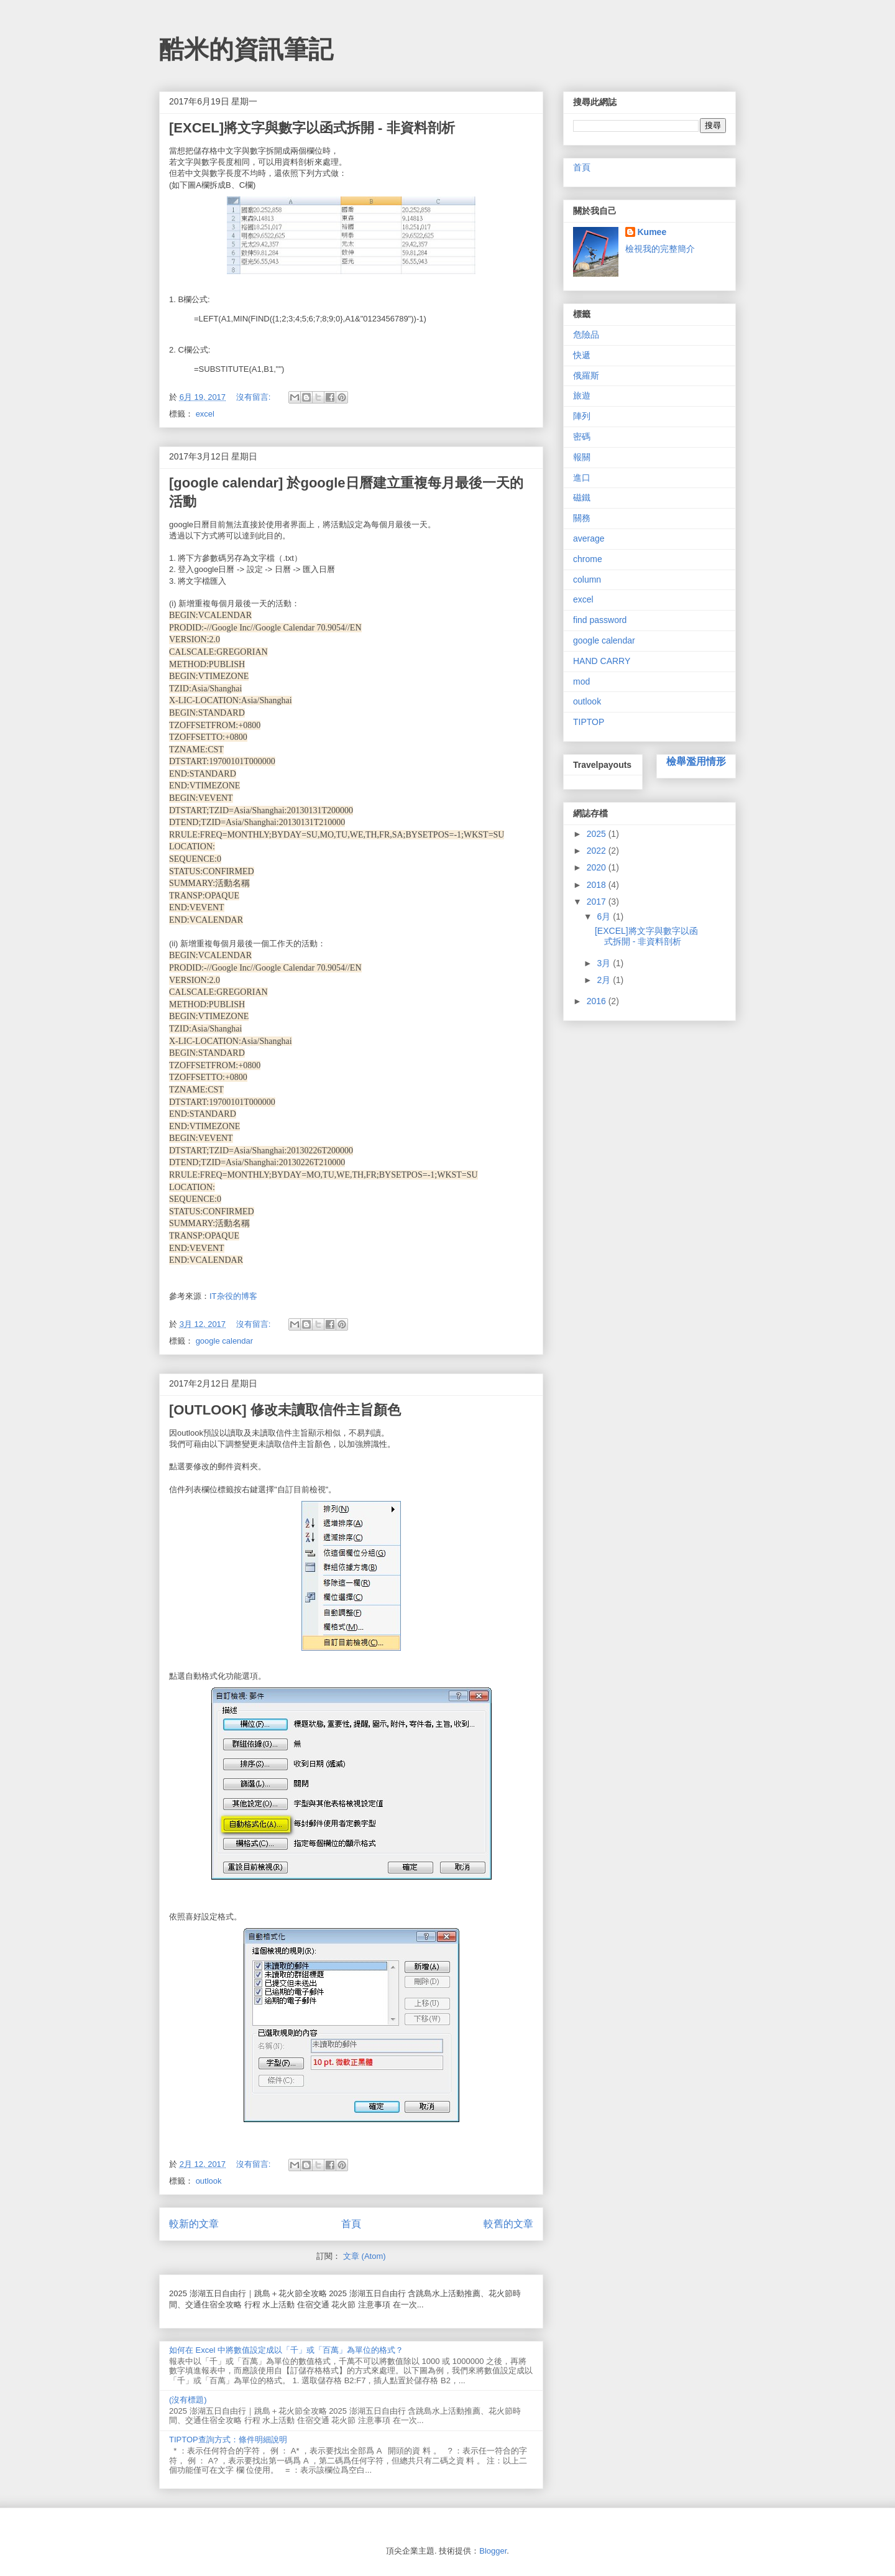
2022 (597, 851)
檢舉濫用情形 (696, 761)
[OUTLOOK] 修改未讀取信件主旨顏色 (285, 1410)
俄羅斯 (586, 376)
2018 (597, 885)
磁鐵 (581, 497)
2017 (597, 902)
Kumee (652, 232)
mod (581, 681)
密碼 (581, 436)
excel (205, 413)
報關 (581, 457)
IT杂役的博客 (233, 1296)
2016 (597, 1001)
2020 (597, 867)
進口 (581, 477)
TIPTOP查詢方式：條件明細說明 (228, 2439)
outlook (209, 2181)
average (589, 538)
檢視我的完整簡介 (660, 249)
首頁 (351, 2223)
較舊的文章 (508, 2223)
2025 (597, 834)
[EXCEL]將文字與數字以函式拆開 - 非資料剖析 (312, 128)
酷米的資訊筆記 (246, 49)
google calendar (225, 1341)
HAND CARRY (601, 661)
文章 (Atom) (364, 2256)
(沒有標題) (188, 2399)
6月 (605, 916)
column (587, 579)
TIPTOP (588, 722)
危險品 (586, 334)
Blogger (493, 2550)
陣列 (581, 416)
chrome (587, 559)
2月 (605, 980)
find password (599, 620)
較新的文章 (194, 2223)
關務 (581, 518)
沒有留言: (254, 397)
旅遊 (581, 395)
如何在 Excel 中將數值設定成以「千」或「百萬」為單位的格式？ (286, 2350)
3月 (605, 963)
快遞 (581, 355)
